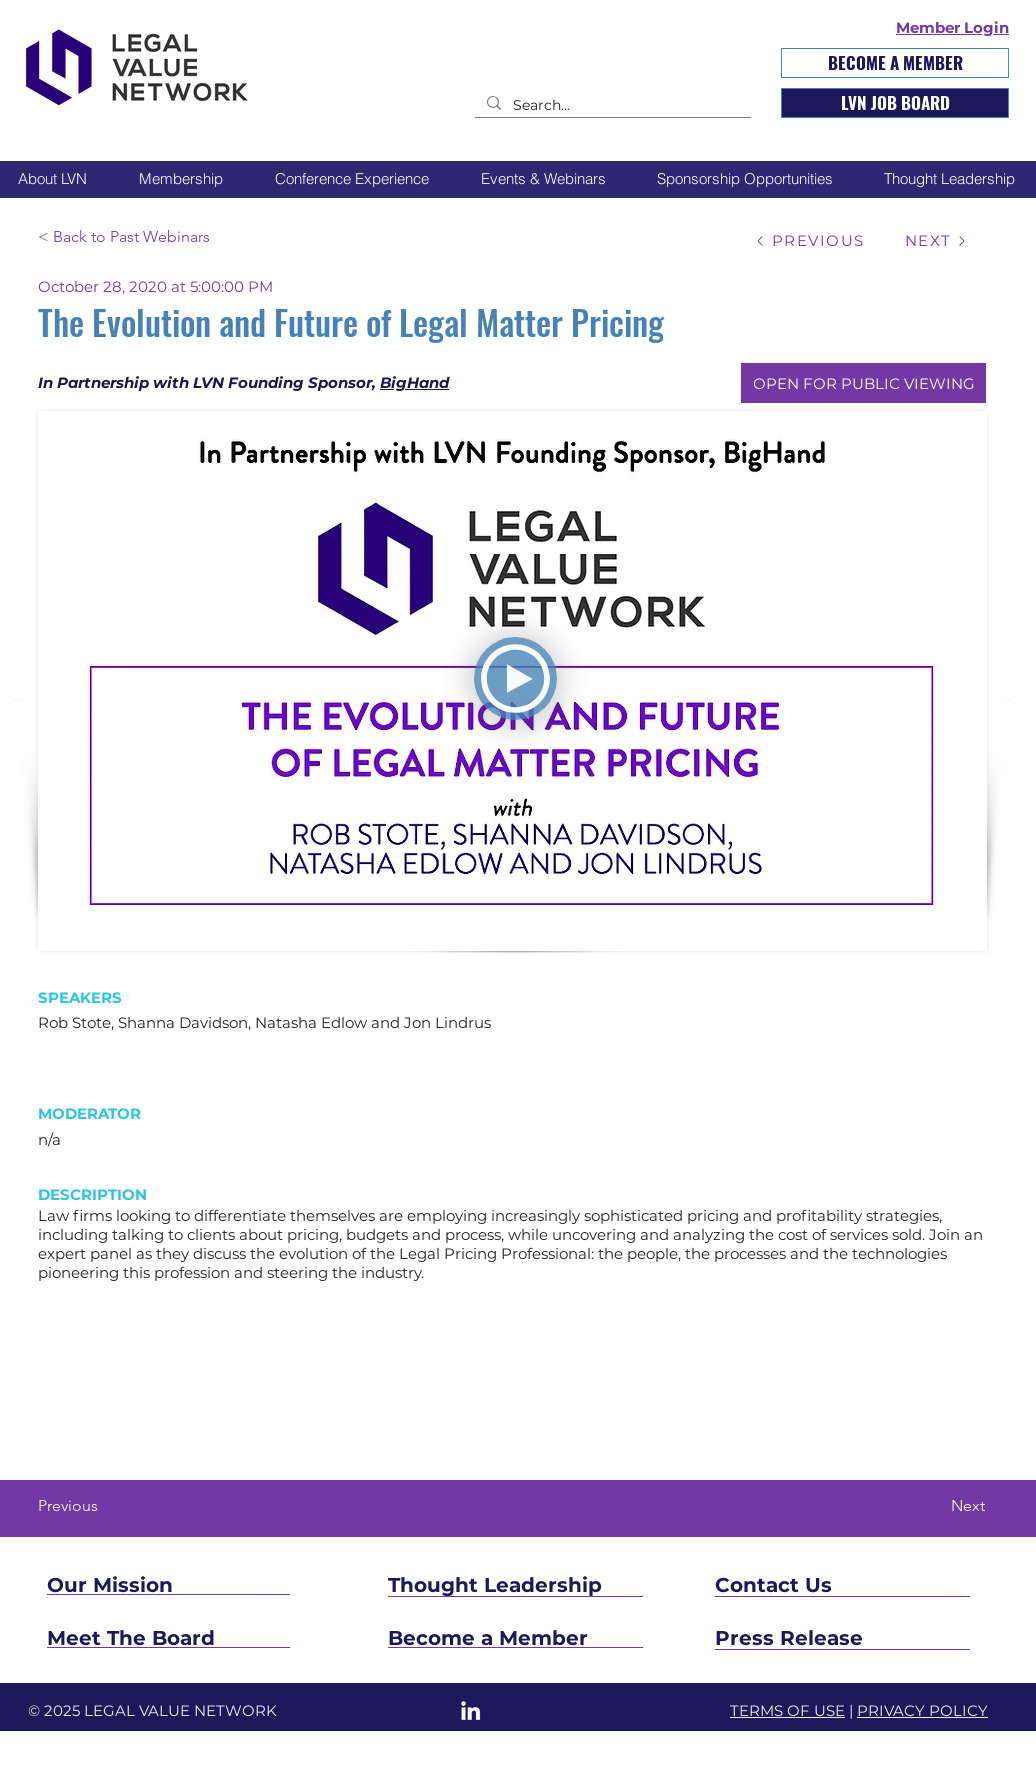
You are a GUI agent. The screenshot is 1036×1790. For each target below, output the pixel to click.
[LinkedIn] (470, 1710)
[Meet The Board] (197, 1638)
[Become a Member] (517, 1638)
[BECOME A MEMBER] (895, 63)
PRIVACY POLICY (922, 1710)
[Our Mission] (167, 1585)
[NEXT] (936, 240)
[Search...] (611, 106)
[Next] (935, 1506)
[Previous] (104, 1506)
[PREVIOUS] (809, 240)
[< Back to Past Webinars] (169, 237)
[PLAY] (515, 678)
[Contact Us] (835, 1585)
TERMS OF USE (787, 1710)
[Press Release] (842, 1638)
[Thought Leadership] (575, 1585)
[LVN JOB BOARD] (895, 103)
